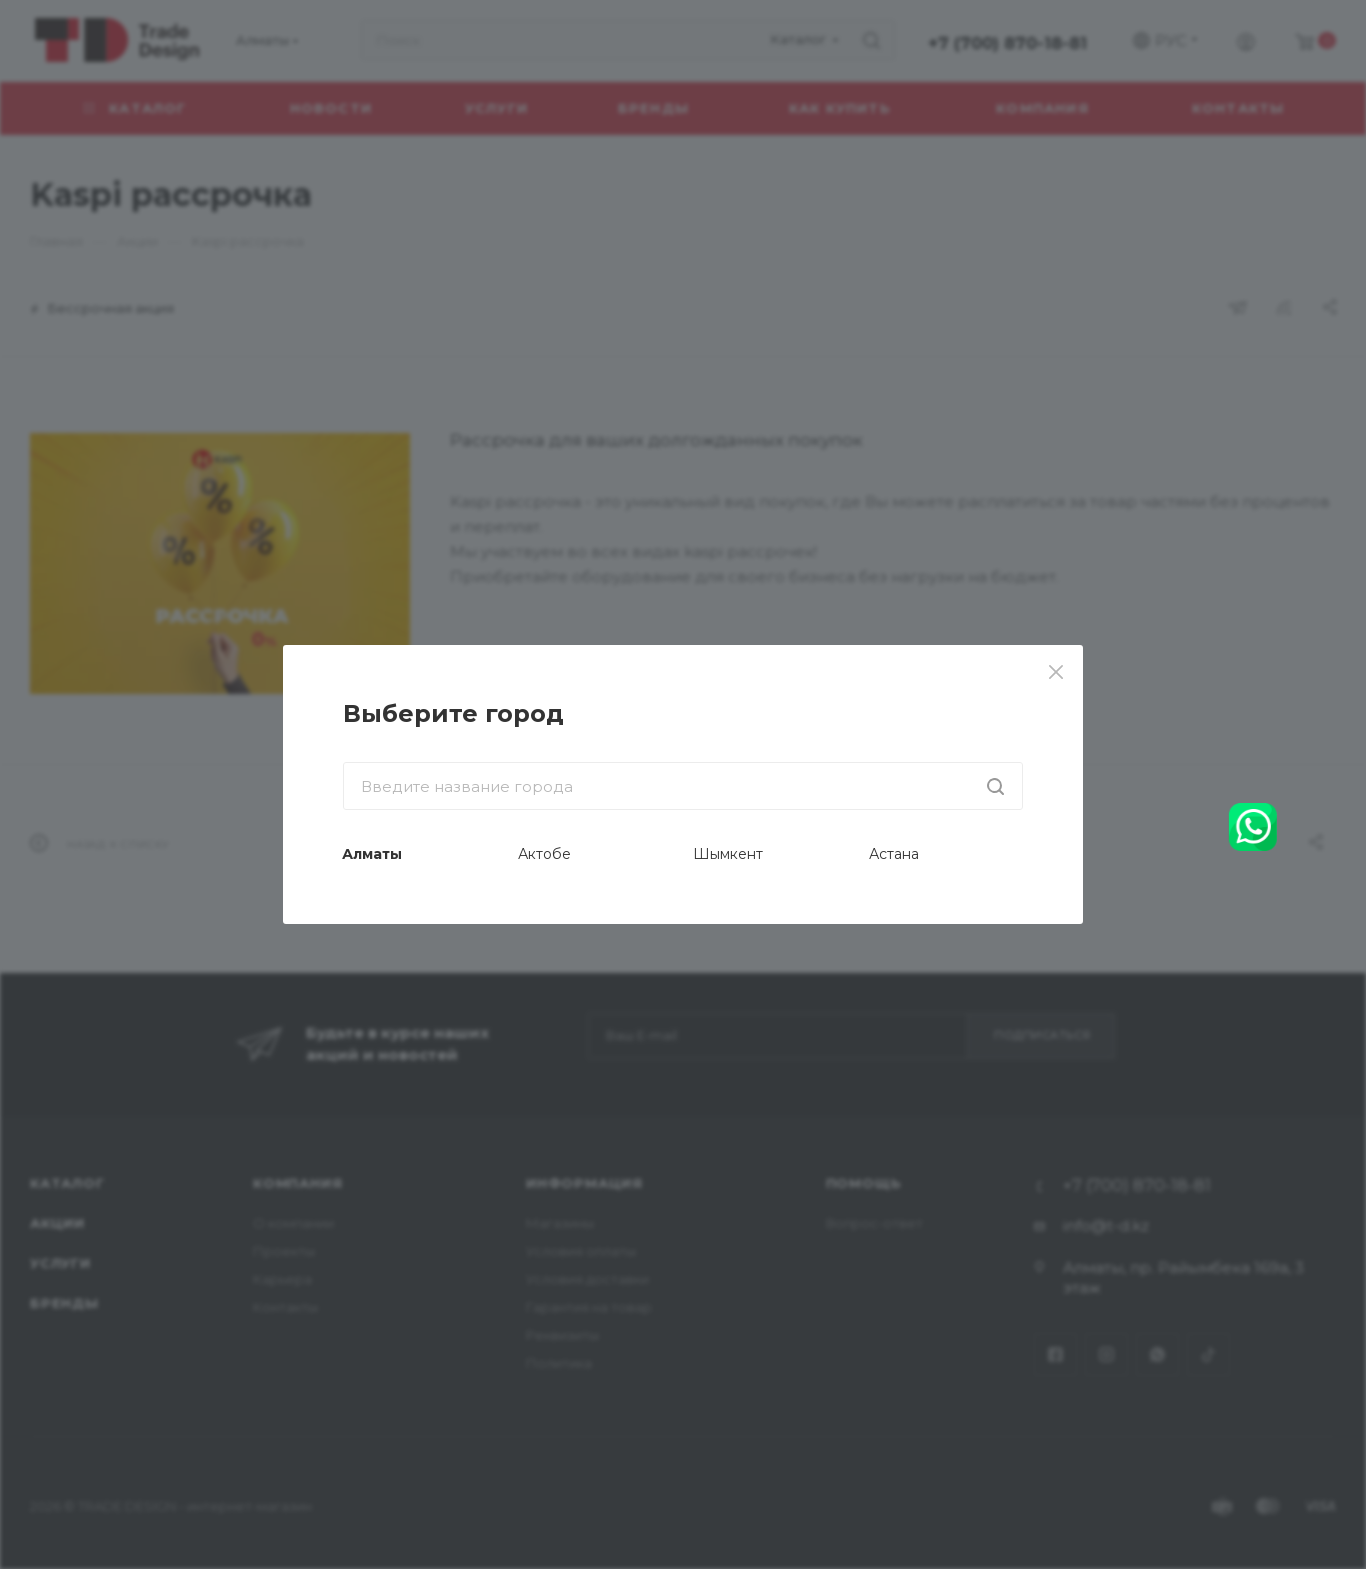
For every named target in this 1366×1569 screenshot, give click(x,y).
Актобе (544, 854)
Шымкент (728, 854)
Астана (894, 854)
